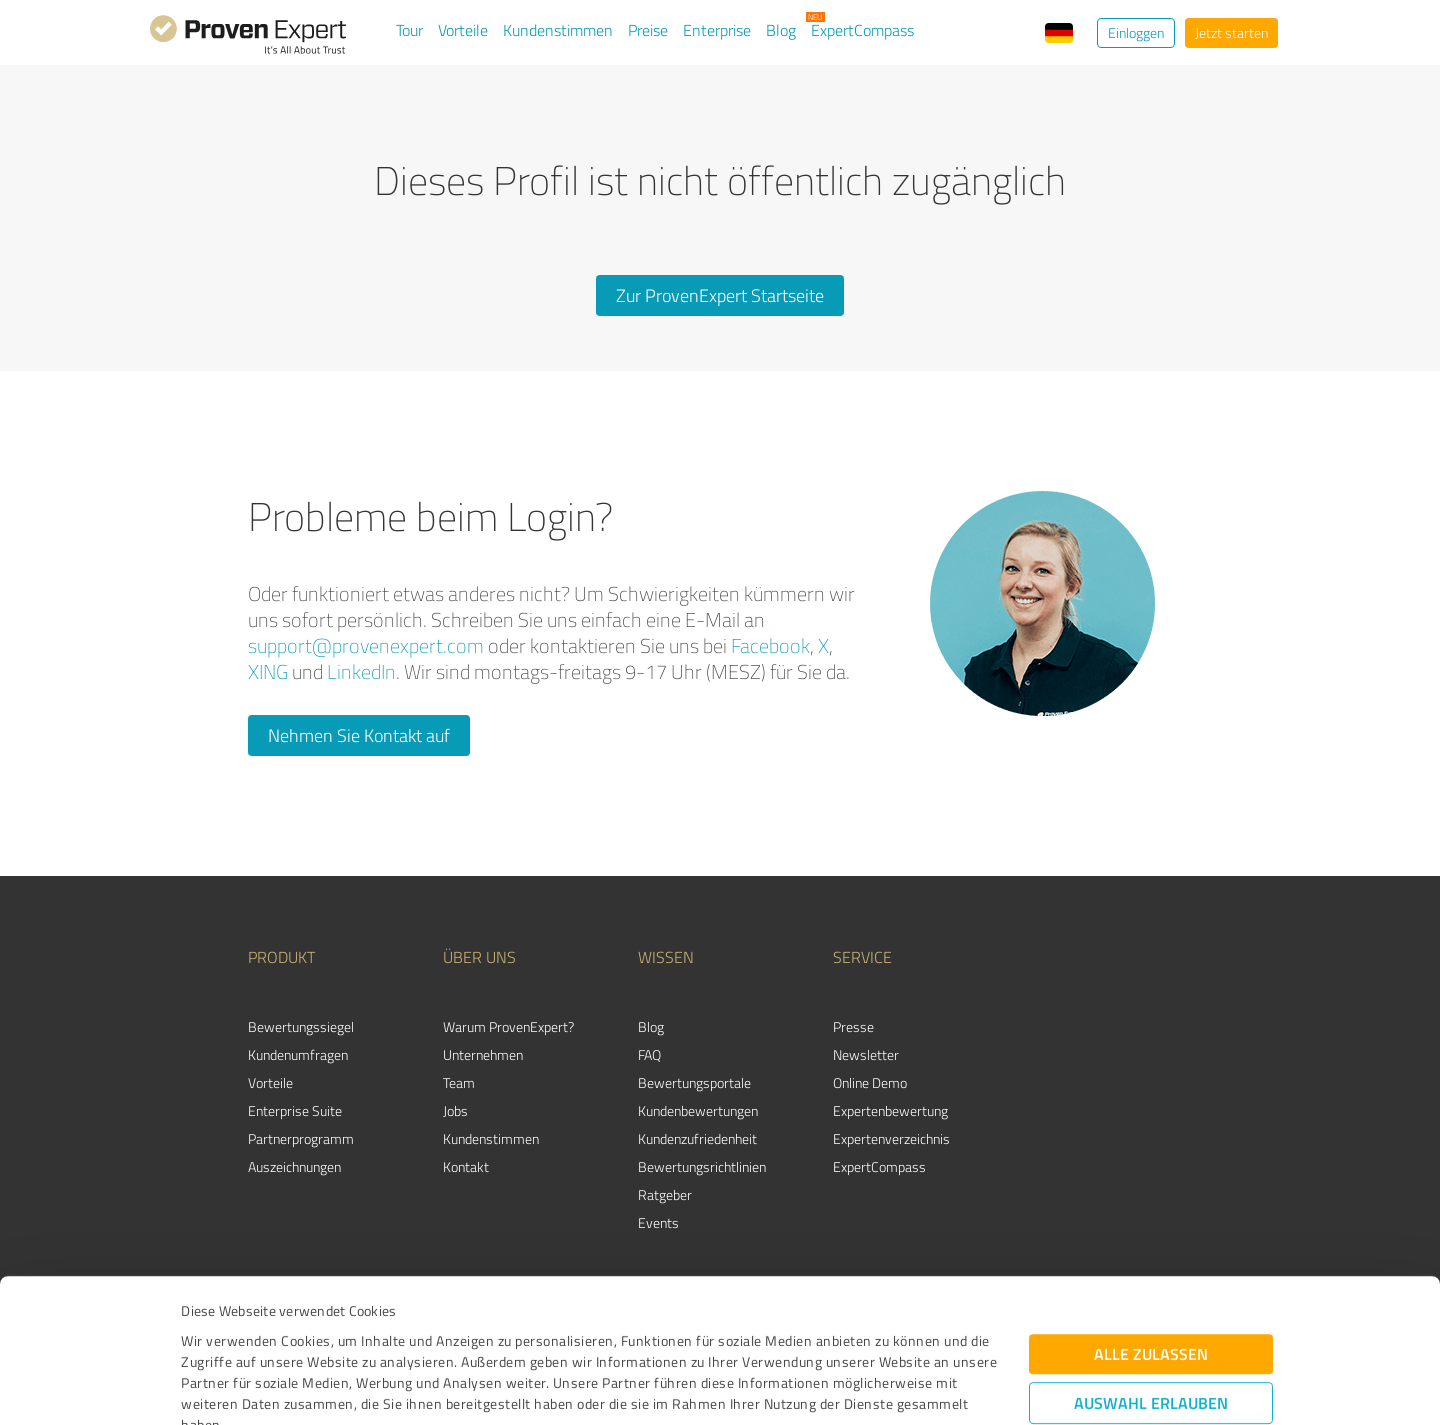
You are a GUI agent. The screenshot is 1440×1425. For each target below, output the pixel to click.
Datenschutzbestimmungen (351, 1331)
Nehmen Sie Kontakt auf (359, 735)
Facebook (770, 645)
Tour (409, 30)
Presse (853, 1026)
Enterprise (717, 30)
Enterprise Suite (295, 1110)
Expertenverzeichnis (891, 1138)
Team (459, 1082)
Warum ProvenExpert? (508, 1026)
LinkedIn (361, 671)
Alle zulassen (1151, 1218)
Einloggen (1136, 32)
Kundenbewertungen (698, 1110)
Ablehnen (1151, 1329)
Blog (781, 30)
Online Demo (870, 1082)
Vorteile (463, 30)
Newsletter (866, 1054)
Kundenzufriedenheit (697, 1138)
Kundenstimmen (558, 30)
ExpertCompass (862, 30)
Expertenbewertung (890, 1110)
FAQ (649, 1054)
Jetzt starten (1231, 32)
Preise (648, 30)
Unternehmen (483, 1054)
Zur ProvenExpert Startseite (720, 295)
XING (268, 671)
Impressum (217, 1331)
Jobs (455, 1110)
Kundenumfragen (298, 1054)
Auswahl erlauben (1151, 1267)
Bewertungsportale (694, 1082)
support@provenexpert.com (366, 645)
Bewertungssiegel (301, 1026)
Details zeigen (860, 1387)
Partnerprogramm (301, 1138)
